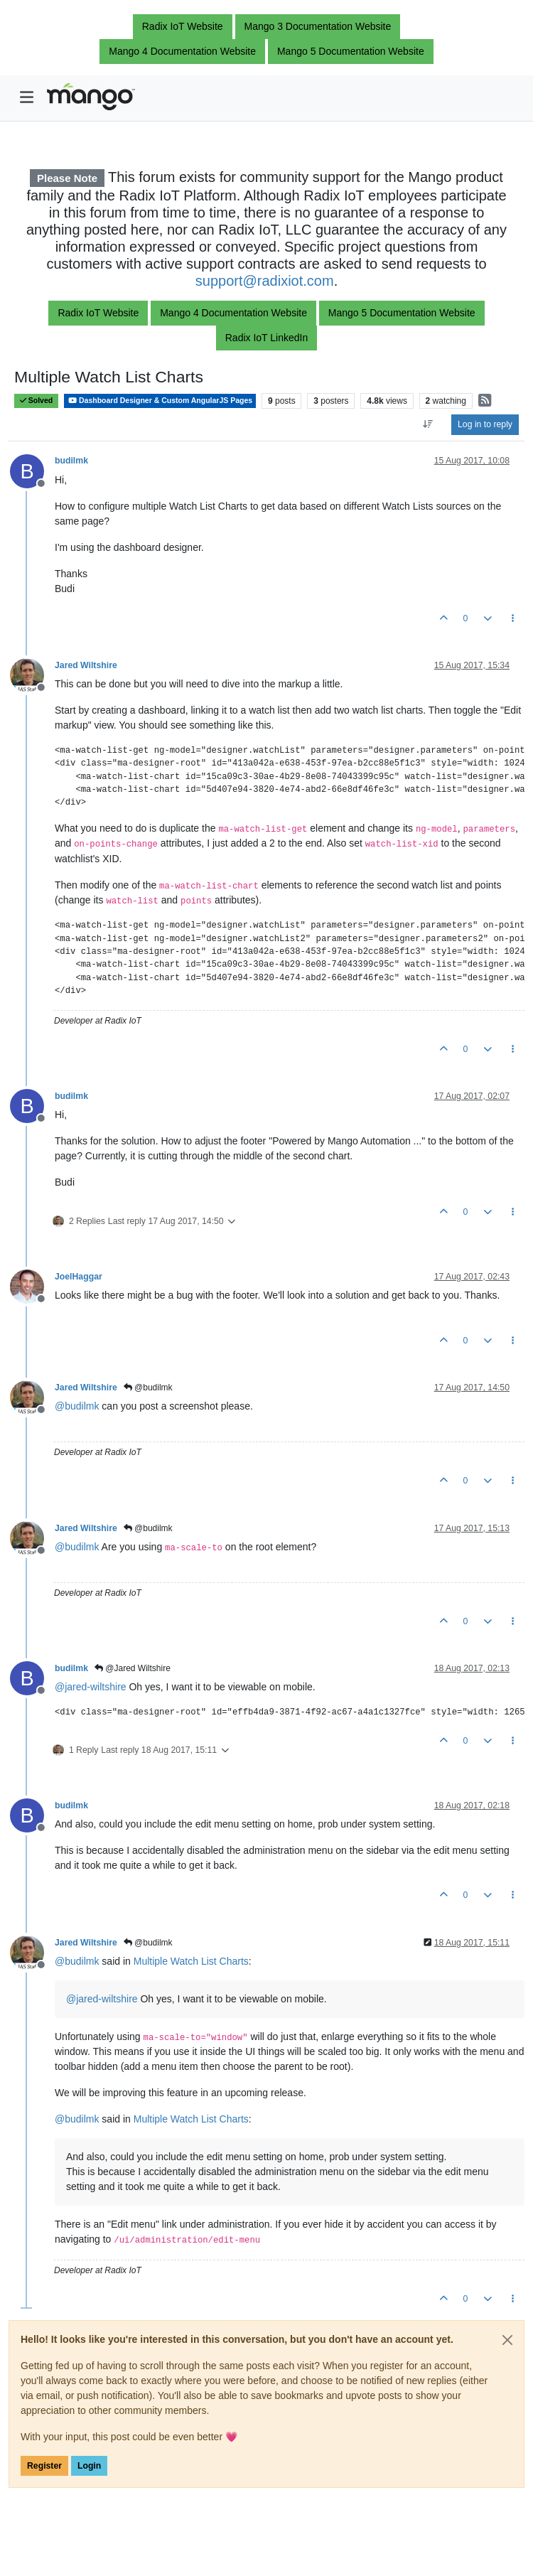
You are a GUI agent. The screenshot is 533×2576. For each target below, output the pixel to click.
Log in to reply (485, 424)
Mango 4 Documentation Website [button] (182, 51)
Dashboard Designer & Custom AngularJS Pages (160, 400)
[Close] (507, 2340)
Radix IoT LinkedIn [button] (266, 337)
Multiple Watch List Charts (191, 1961)
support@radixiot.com (264, 281)
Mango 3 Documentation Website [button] (318, 26)
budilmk (71, 461)
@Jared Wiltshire (133, 1668)
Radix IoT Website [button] (182, 26)
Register (44, 2466)
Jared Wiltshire (86, 665)
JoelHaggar (78, 1277)
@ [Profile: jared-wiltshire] (90, 1686)
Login (89, 2466)
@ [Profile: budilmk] (77, 1406)
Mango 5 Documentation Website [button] (350, 51)
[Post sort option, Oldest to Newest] (428, 424)
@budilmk (148, 1387)
